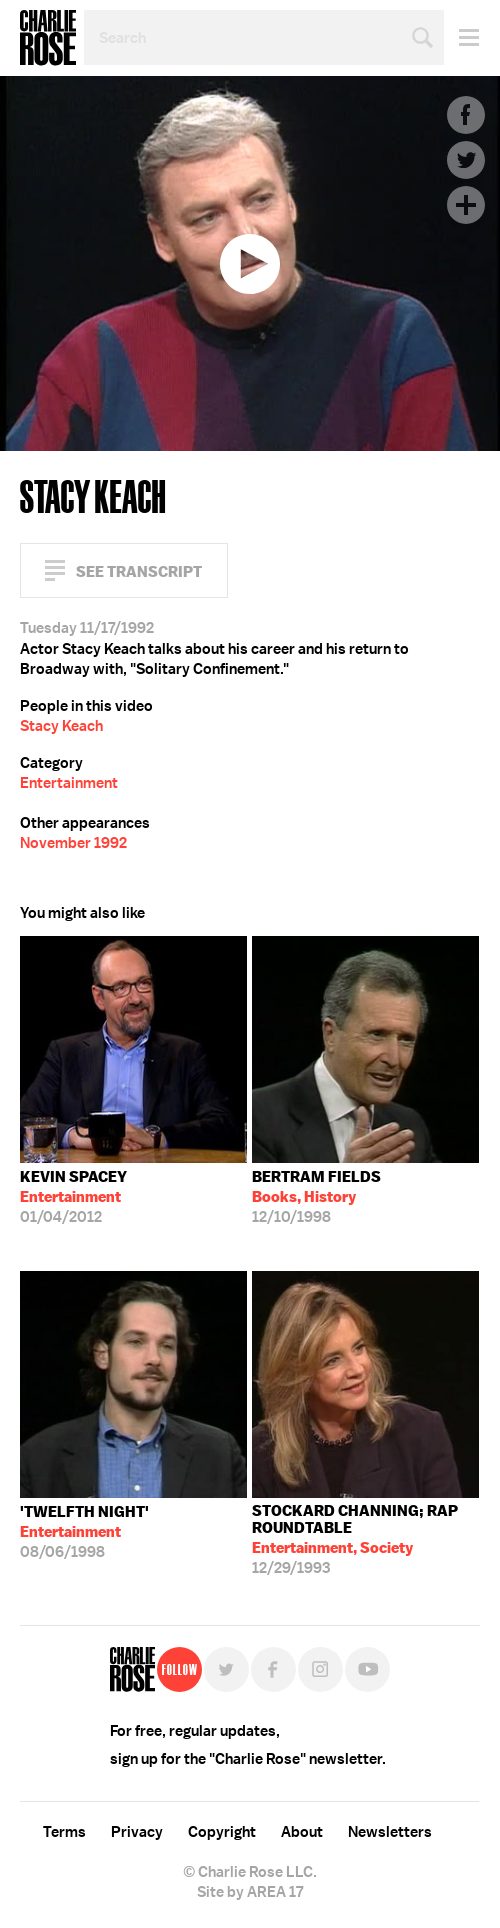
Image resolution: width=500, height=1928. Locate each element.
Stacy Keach (61, 726)
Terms (64, 1832)
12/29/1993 (365, 1539)
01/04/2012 (73, 1197)
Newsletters (390, 1832)
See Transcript (139, 571)
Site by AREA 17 (250, 1892)
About (302, 1832)
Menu (461, 37)
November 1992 (73, 843)
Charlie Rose (48, 38)
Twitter (466, 160)
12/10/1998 (316, 1197)
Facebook (466, 115)
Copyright (222, 1832)
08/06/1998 (84, 1532)
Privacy (137, 1832)
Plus (466, 205)
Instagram (320, 1669)
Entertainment (69, 783)
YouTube (367, 1669)
